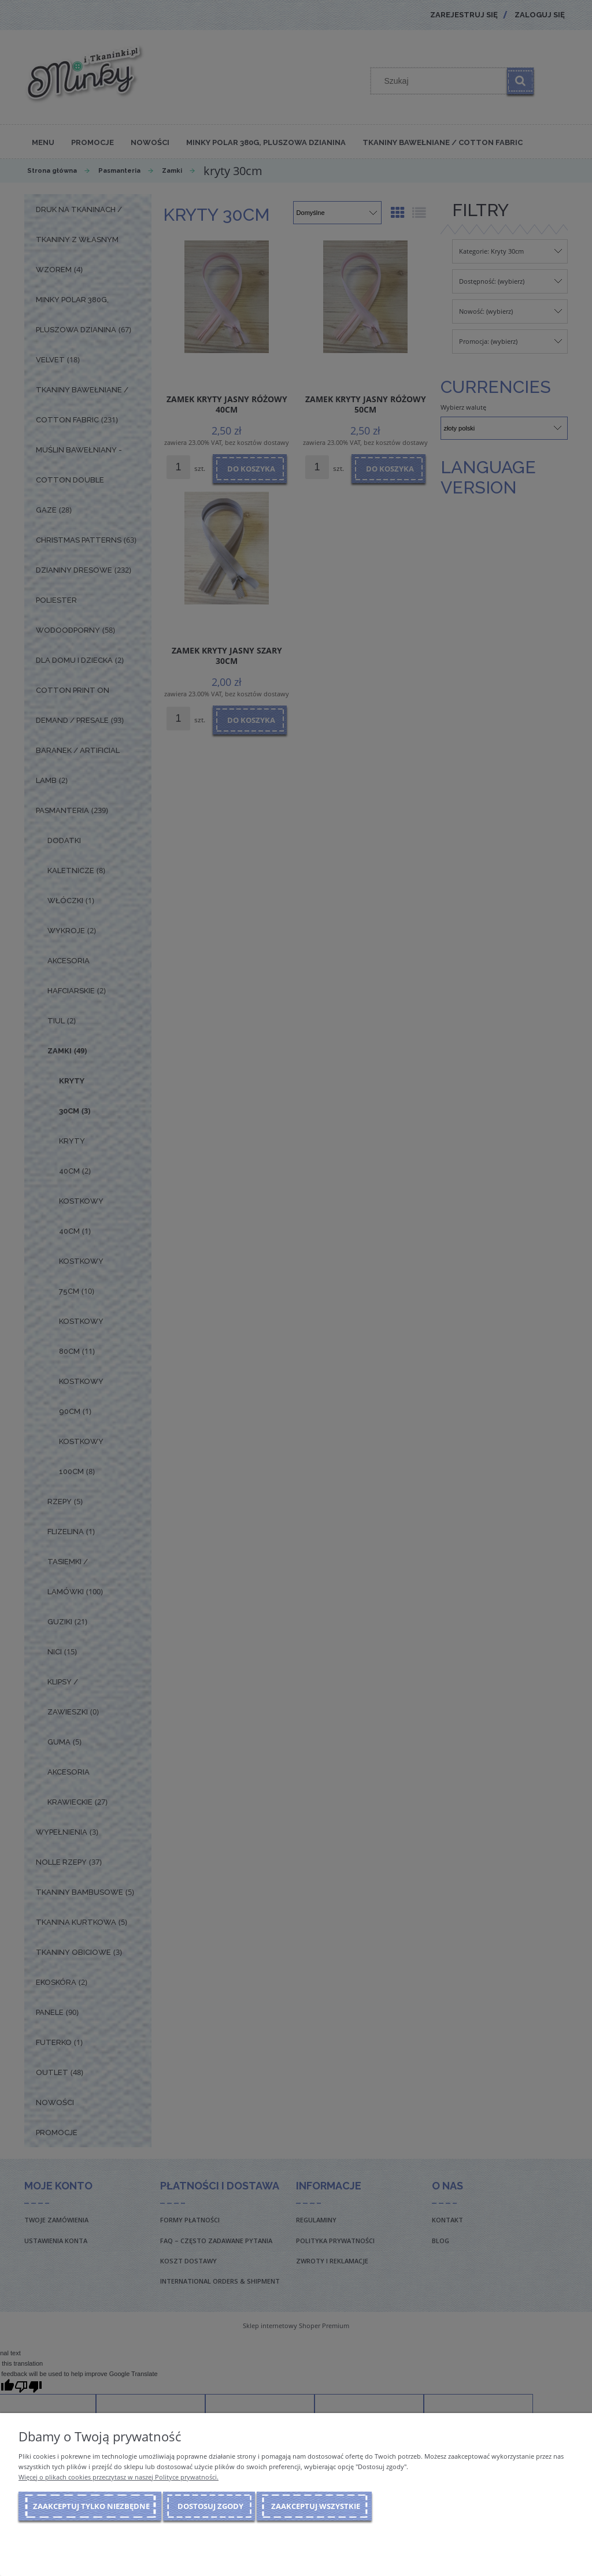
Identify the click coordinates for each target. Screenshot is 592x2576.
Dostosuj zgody (210, 2506)
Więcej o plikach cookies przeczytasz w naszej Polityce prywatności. (118, 2477)
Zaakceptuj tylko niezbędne (91, 2506)
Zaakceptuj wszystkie (315, 2506)
